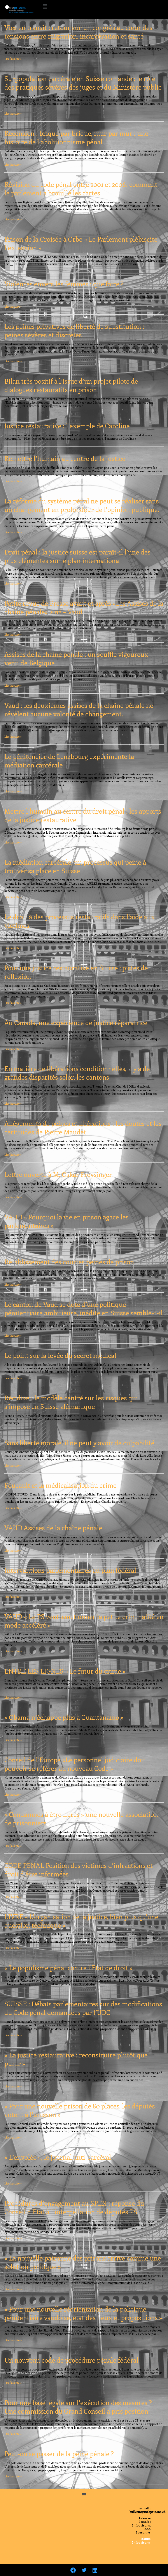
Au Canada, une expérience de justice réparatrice (75, 1022)
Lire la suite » (13, 59)
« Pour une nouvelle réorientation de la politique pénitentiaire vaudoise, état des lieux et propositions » (83, 2313)
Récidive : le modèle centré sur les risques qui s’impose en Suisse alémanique (71, 1402)
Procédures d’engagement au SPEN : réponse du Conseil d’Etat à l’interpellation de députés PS (74, 2207)
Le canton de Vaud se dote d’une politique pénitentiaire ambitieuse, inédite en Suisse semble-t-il (83, 1308)
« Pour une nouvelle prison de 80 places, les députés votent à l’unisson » (79, 2110)
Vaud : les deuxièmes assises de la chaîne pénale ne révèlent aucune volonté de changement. (78, 709)
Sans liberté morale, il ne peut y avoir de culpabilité (79, 1442)
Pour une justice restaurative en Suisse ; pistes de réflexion (76, 972)
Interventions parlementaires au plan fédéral (70, 1570)
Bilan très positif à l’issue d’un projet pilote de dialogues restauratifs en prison (71, 385)
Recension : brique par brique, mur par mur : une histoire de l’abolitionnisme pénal (76, 137)
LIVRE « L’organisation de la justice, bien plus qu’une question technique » (81, 1920)
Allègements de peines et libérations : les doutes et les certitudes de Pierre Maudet (83, 1127)
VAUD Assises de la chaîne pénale (53, 1527)
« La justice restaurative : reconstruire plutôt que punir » (76, 2059)
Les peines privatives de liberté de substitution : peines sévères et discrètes (74, 330)
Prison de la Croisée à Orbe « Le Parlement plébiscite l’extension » (81, 243)
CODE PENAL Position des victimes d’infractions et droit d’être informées (78, 1869)
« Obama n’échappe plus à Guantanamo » (64, 1717)
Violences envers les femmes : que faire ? (64, 283)
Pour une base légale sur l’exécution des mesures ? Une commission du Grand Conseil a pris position (78, 2406)
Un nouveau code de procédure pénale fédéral (71, 2360)
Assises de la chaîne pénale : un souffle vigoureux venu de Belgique (76, 658)
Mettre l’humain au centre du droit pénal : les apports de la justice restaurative (82, 815)
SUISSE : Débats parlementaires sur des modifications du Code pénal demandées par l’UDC (83, 2008)
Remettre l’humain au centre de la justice (64, 458)
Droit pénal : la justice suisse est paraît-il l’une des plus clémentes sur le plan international (77, 556)
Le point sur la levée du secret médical (60, 1355)
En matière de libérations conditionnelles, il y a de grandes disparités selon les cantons (77, 1072)
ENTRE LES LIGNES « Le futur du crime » (65, 1671)
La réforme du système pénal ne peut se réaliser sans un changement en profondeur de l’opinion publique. (81, 505)
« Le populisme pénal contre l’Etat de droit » (68, 1967)
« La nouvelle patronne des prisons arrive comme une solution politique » (82, 2262)
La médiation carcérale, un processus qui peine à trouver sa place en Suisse (75, 866)
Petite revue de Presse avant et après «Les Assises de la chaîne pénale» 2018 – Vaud (83, 607)
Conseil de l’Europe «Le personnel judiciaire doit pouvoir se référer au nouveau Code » (74, 1764)
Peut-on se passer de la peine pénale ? (59, 2453)
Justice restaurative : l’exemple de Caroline (67, 425)
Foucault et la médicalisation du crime (60, 1485)
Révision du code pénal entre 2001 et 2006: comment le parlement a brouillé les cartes (80, 188)
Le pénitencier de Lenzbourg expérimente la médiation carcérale (69, 760)
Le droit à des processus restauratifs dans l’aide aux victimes (79, 921)
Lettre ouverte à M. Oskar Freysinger (58, 1174)
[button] (44, 6)
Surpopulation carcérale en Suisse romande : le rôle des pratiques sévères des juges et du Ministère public (82, 82)
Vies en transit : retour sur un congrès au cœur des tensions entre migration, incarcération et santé (78, 31)
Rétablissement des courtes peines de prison (69, 1261)
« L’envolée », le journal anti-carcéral (57, 2157)
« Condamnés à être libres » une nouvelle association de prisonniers (81, 1818)
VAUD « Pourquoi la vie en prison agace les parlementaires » (66, 1221)
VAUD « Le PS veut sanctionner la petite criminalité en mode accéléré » (84, 1620)
